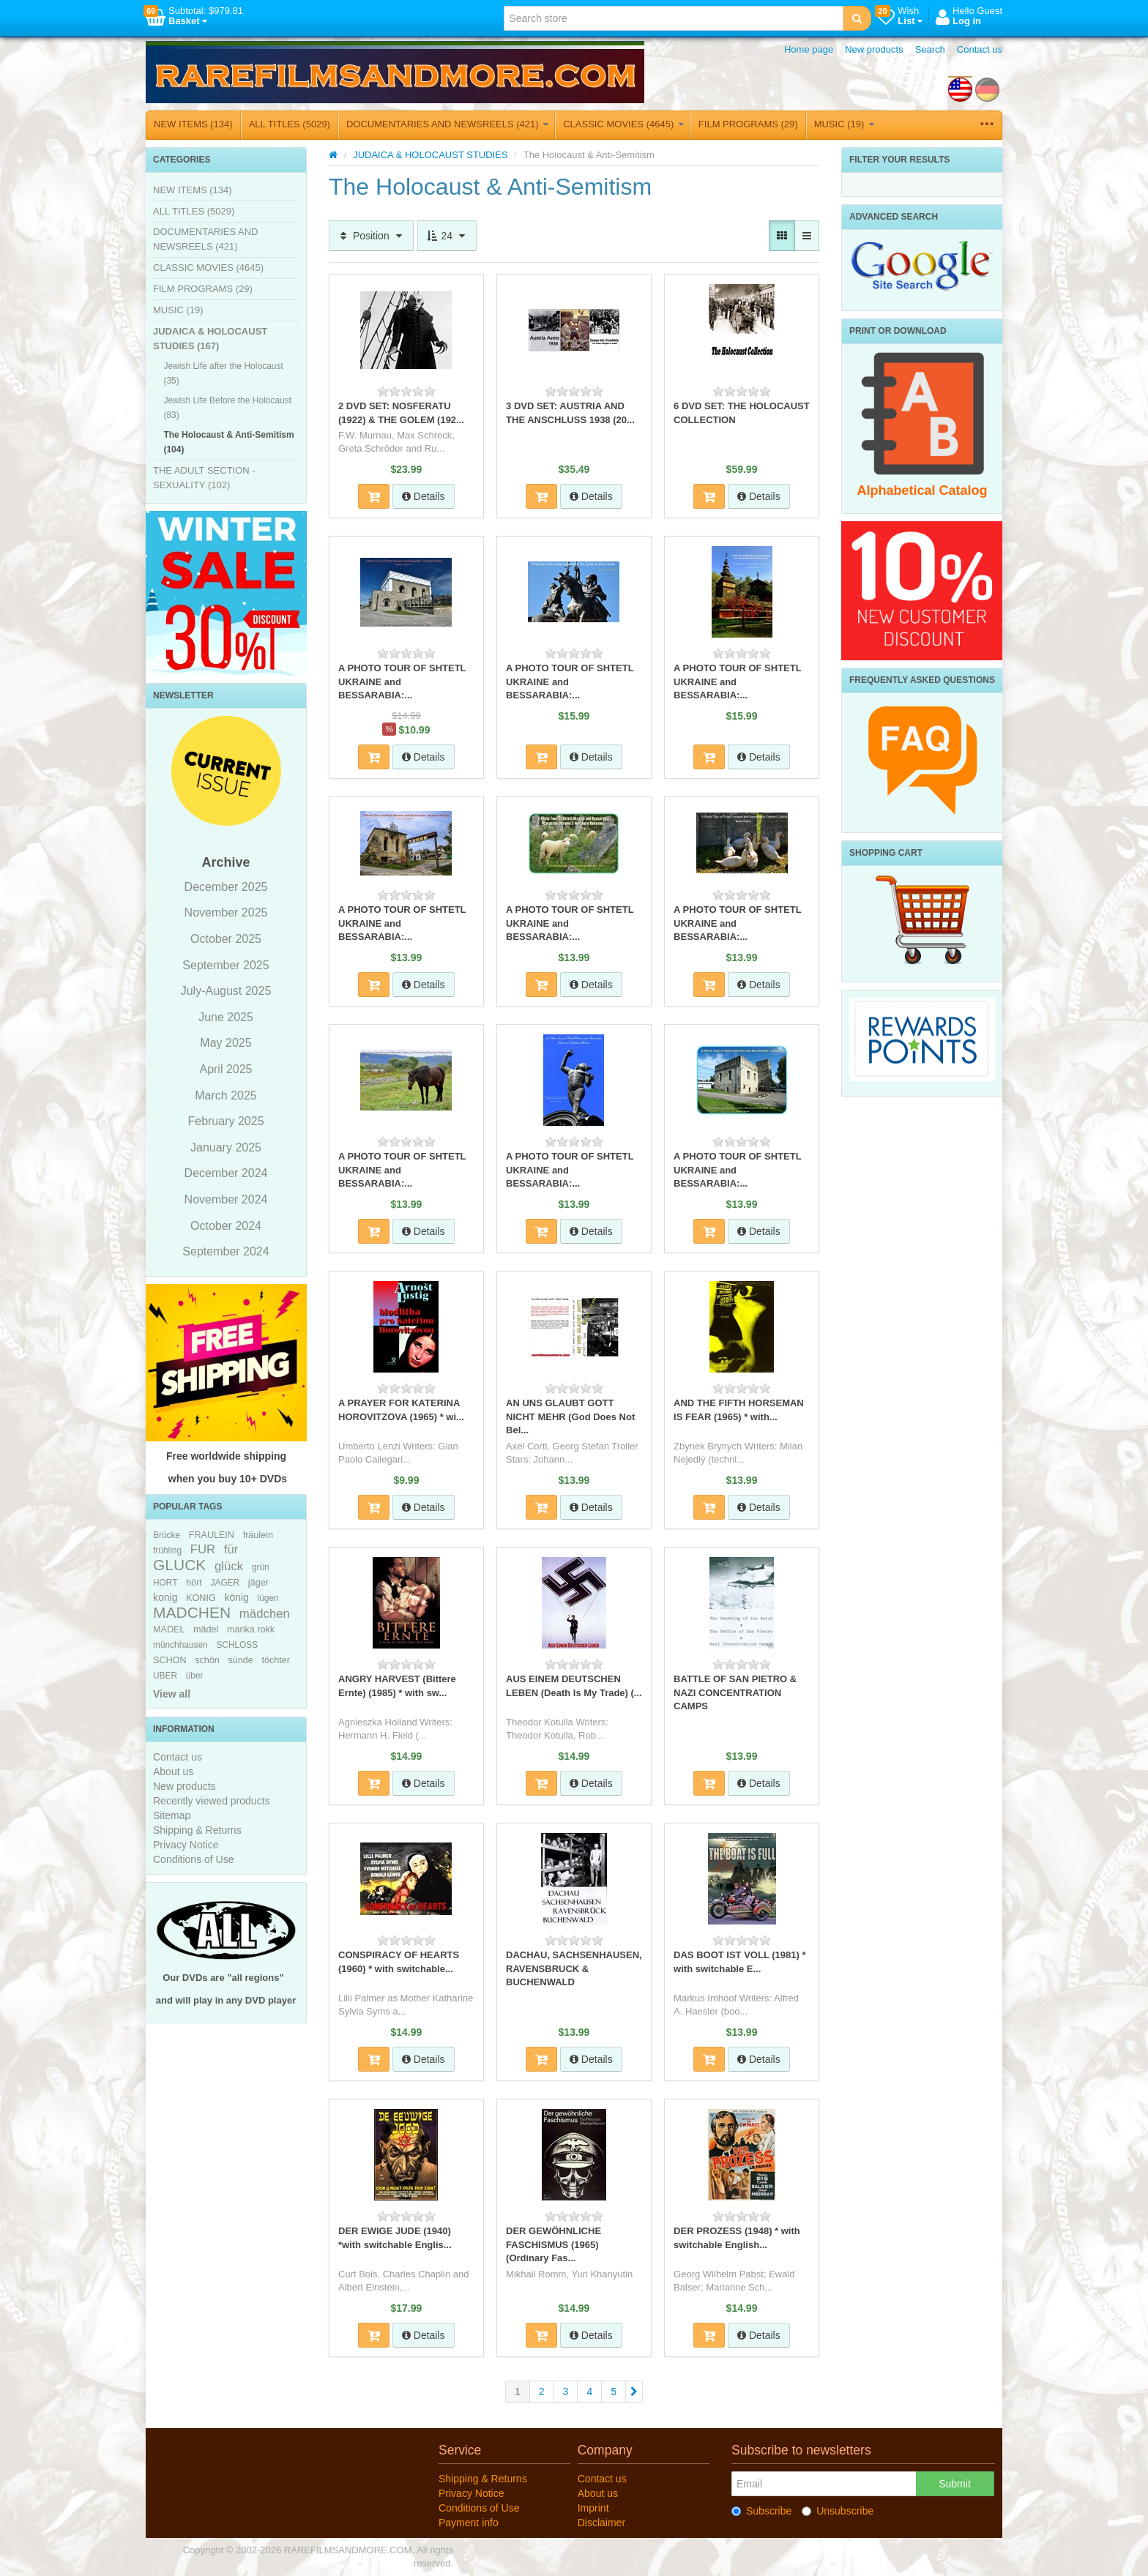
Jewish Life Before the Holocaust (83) (227, 407)
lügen (268, 1598)
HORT (165, 1583)
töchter (275, 1660)
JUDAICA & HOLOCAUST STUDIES (430, 154)
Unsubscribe (837, 2511)
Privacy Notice (185, 1845)
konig (165, 1597)
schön (207, 1660)
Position (371, 236)
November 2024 (226, 1199)
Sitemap (171, 1815)
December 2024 (226, 1173)
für (231, 1549)
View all (171, 1694)
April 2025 (225, 1069)
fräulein (258, 1535)
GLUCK (179, 1564)
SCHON (169, 1660)
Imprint (593, 2508)
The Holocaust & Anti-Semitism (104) (228, 442)
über (195, 1675)
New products (874, 49)
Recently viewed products (211, 1801)
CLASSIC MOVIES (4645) (623, 124)
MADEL (168, 1629)
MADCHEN (192, 1612)
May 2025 (225, 1043)
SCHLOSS (237, 1645)
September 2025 (225, 965)
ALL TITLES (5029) (289, 124)
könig (236, 1597)
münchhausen (180, 1645)
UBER (165, 1675)
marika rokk (251, 1629)
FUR (203, 1549)
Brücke (166, 1535)
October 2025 (225, 939)
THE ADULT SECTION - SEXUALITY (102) (204, 477)
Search (930, 49)
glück (229, 1566)
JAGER (225, 1583)
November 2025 (226, 912)
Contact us (979, 49)
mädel (205, 1629)
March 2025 (226, 1095)
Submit (955, 2484)
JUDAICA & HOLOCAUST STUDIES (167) (210, 338)
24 (447, 236)
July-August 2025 (226, 991)
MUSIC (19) (844, 124)
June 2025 (225, 1017)
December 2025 (226, 887)
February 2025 (225, 1121)
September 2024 (225, 1251)
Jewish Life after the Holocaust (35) (223, 373)
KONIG (201, 1598)
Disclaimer (601, 2522)
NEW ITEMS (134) (193, 124)
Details (423, 495)
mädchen (264, 1614)
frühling (167, 1550)
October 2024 (225, 1226)
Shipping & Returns (197, 1830)
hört (194, 1583)
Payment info (469, 2522)
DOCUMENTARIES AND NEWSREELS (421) (447, 124)
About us (173, 1771)
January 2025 (225, 1147)
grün (260, 1567)
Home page (808, 49)
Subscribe (761, 2511)
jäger (258, 1583)
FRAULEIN (211, 1535)
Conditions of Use (193, 1859)
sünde (240, 1660)
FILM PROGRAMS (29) (748, 124)
